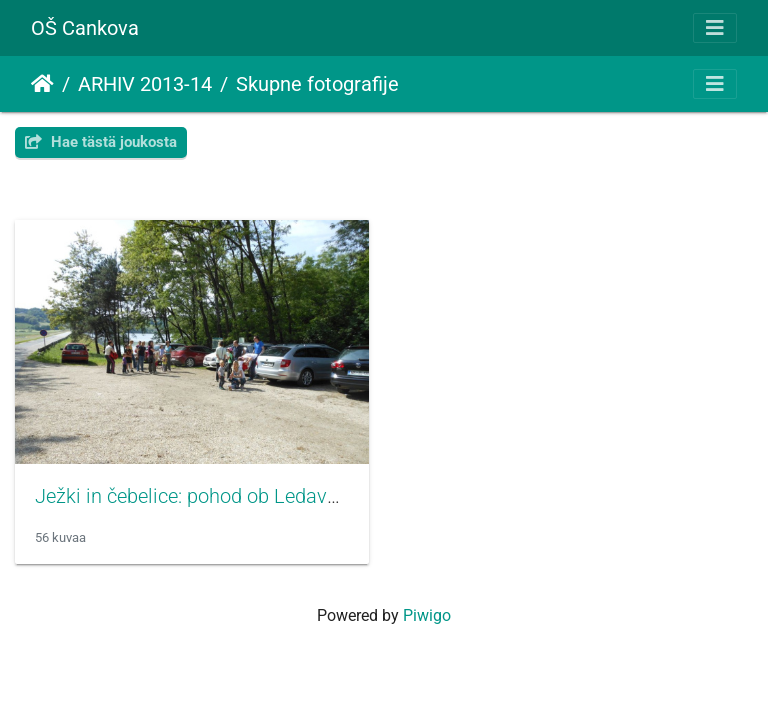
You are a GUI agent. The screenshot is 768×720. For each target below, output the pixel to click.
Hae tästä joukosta (101, 142)
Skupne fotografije (317, 84)
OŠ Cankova (85, 28)
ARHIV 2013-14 (145, 84)
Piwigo (427, 615)
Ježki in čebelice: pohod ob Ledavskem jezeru (234, 496)
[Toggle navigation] (715, 28)
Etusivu (42, 84)
